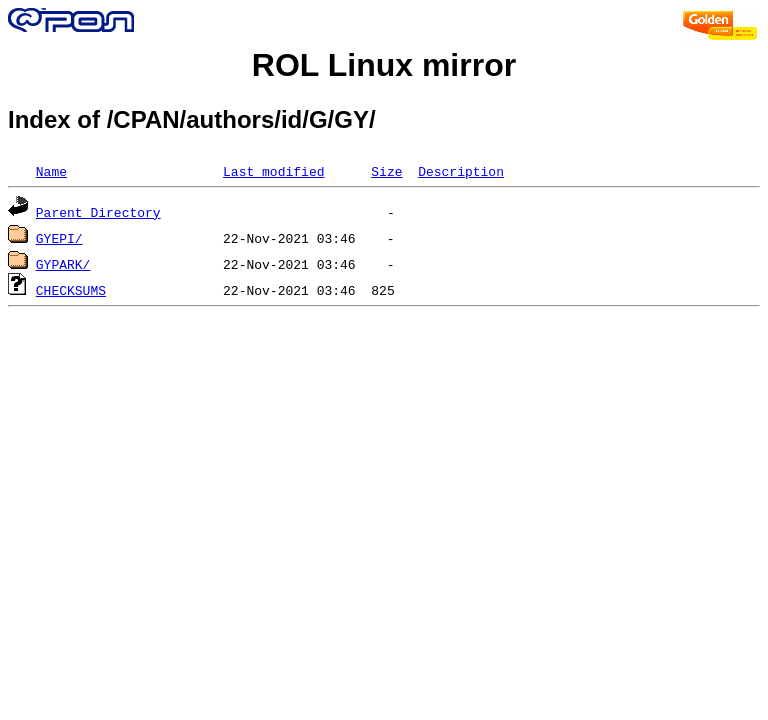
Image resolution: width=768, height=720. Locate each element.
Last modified (273, 171)
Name (51, 171)
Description (461, 171)
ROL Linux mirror (384, 65)
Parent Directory (98, 212)
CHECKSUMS (71, 290)
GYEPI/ (59, 238)
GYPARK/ (63, 264)
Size (386, 171)
